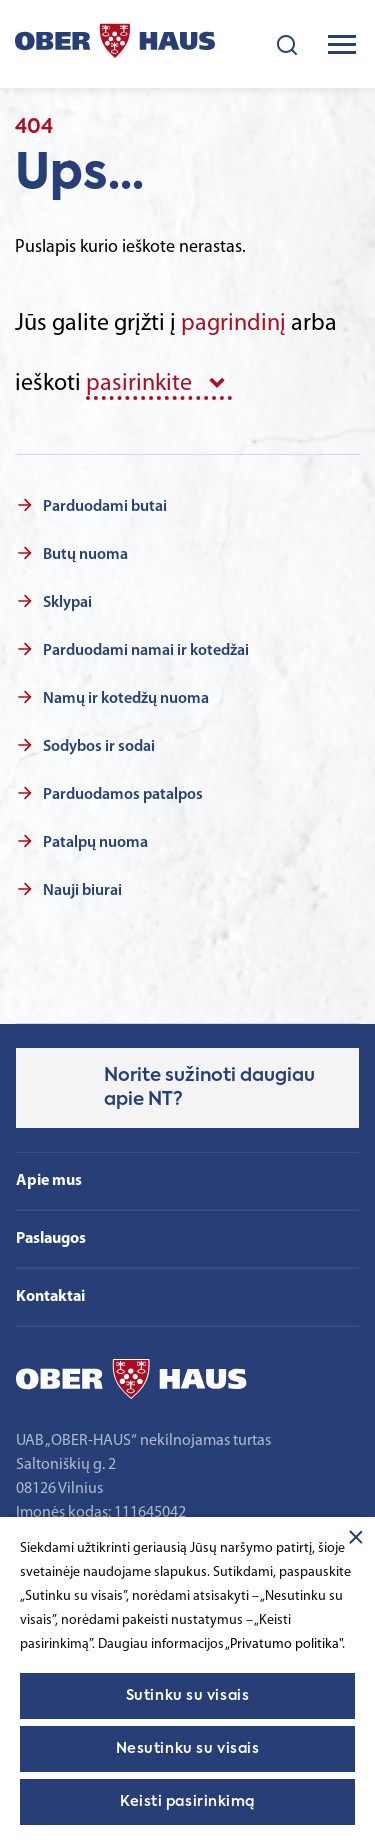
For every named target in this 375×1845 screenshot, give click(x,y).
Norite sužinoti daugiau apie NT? (209, 1088)
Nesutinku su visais (188, 1749)
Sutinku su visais (188, 1696)
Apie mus (49, 1181)
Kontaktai (50, 1297)
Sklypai (67, 603)
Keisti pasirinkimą (187, 1802)
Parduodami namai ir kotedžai (146, 651)
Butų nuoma (85, 555)
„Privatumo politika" (283, 1644)
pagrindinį (233, 324)
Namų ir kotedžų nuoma (126, 699)
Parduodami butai (105, 507)
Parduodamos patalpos (123, 795)
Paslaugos (51, 1239)
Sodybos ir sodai (99, 747)
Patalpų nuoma (95, 843)
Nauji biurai (82, 891)
